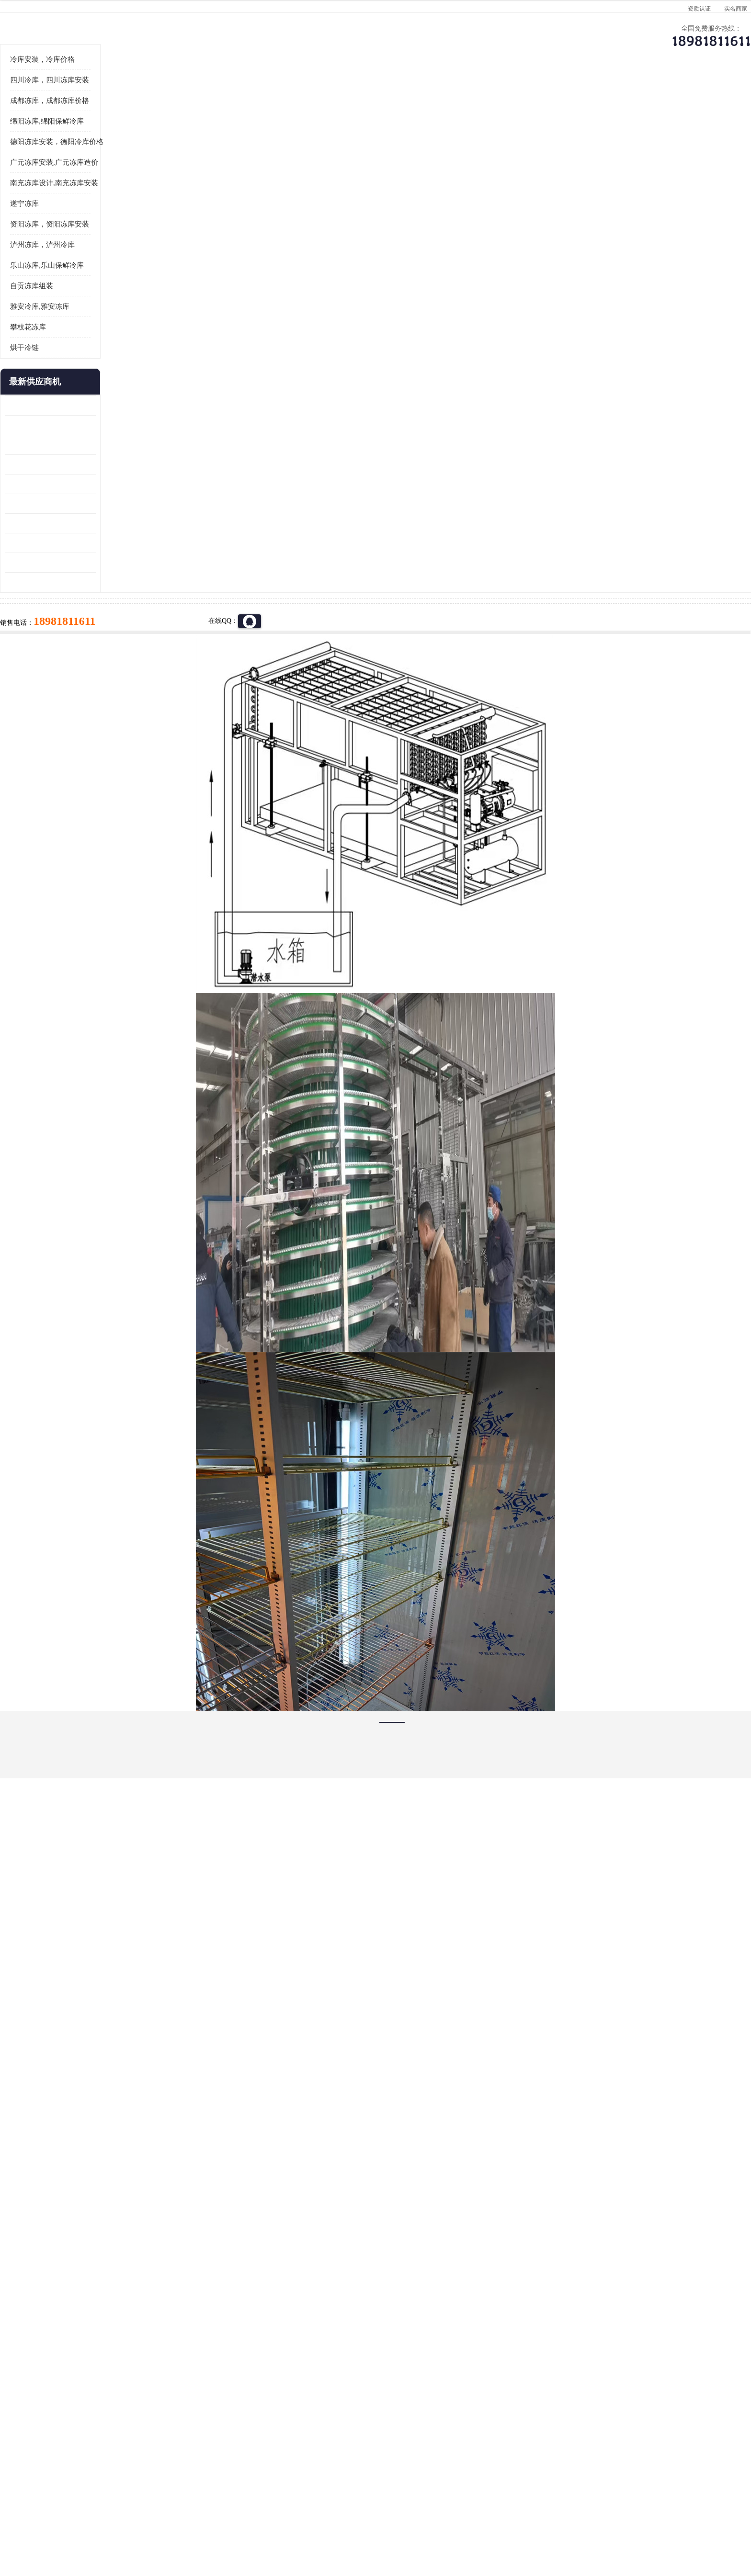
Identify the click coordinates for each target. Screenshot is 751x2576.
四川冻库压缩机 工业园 (127, 661)
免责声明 (200, 2520)
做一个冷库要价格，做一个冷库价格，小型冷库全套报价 (519, 2401)
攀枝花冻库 (116, 445)
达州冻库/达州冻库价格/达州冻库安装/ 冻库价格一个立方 (289, 2401)
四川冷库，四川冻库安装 (137, 198)
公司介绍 (373, 94)
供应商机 (210, 94)
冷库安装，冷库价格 (130, 177)
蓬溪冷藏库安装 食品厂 (127, 641)
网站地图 (264, 2520)
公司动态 (454, 94)
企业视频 (291, 94)
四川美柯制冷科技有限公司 (154, 2508)
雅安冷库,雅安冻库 (128, 425)
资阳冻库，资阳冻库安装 (137, 342)
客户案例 (536, 94)
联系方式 (617, 94)
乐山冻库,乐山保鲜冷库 (135, 383)
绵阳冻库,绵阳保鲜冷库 (135, 239)
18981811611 (471, 309)
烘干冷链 (112, 466)
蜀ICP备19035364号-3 (208, 2495)
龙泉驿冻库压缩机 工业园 (131, 543)
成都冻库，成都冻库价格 (137, 219)
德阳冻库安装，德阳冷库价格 (145, 260)
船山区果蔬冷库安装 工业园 (134, 602)
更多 (176, 500)
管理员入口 (233, 2520)
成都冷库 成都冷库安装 (143, 2401)
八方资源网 (169, 2520)
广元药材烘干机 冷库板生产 (134, 700)
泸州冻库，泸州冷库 (130, 363)
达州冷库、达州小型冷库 (213, 119)
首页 (128, 119)
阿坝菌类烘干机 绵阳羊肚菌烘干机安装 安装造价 (138, 680)
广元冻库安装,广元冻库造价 (142, 280)
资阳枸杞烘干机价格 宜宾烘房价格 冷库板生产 (138, 621)
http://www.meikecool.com (249, 2148)
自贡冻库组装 (119, 404)
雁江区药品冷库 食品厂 (127, 582)
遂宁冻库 (112, 322)
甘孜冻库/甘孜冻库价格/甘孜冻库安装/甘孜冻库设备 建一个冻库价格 (421, 2401)
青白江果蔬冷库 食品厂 (127, 523)
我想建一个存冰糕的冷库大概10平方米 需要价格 (621, 2401)
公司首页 (129, 94)
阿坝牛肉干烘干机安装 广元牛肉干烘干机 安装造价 (138, 562)
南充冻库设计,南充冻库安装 (142, 301)
